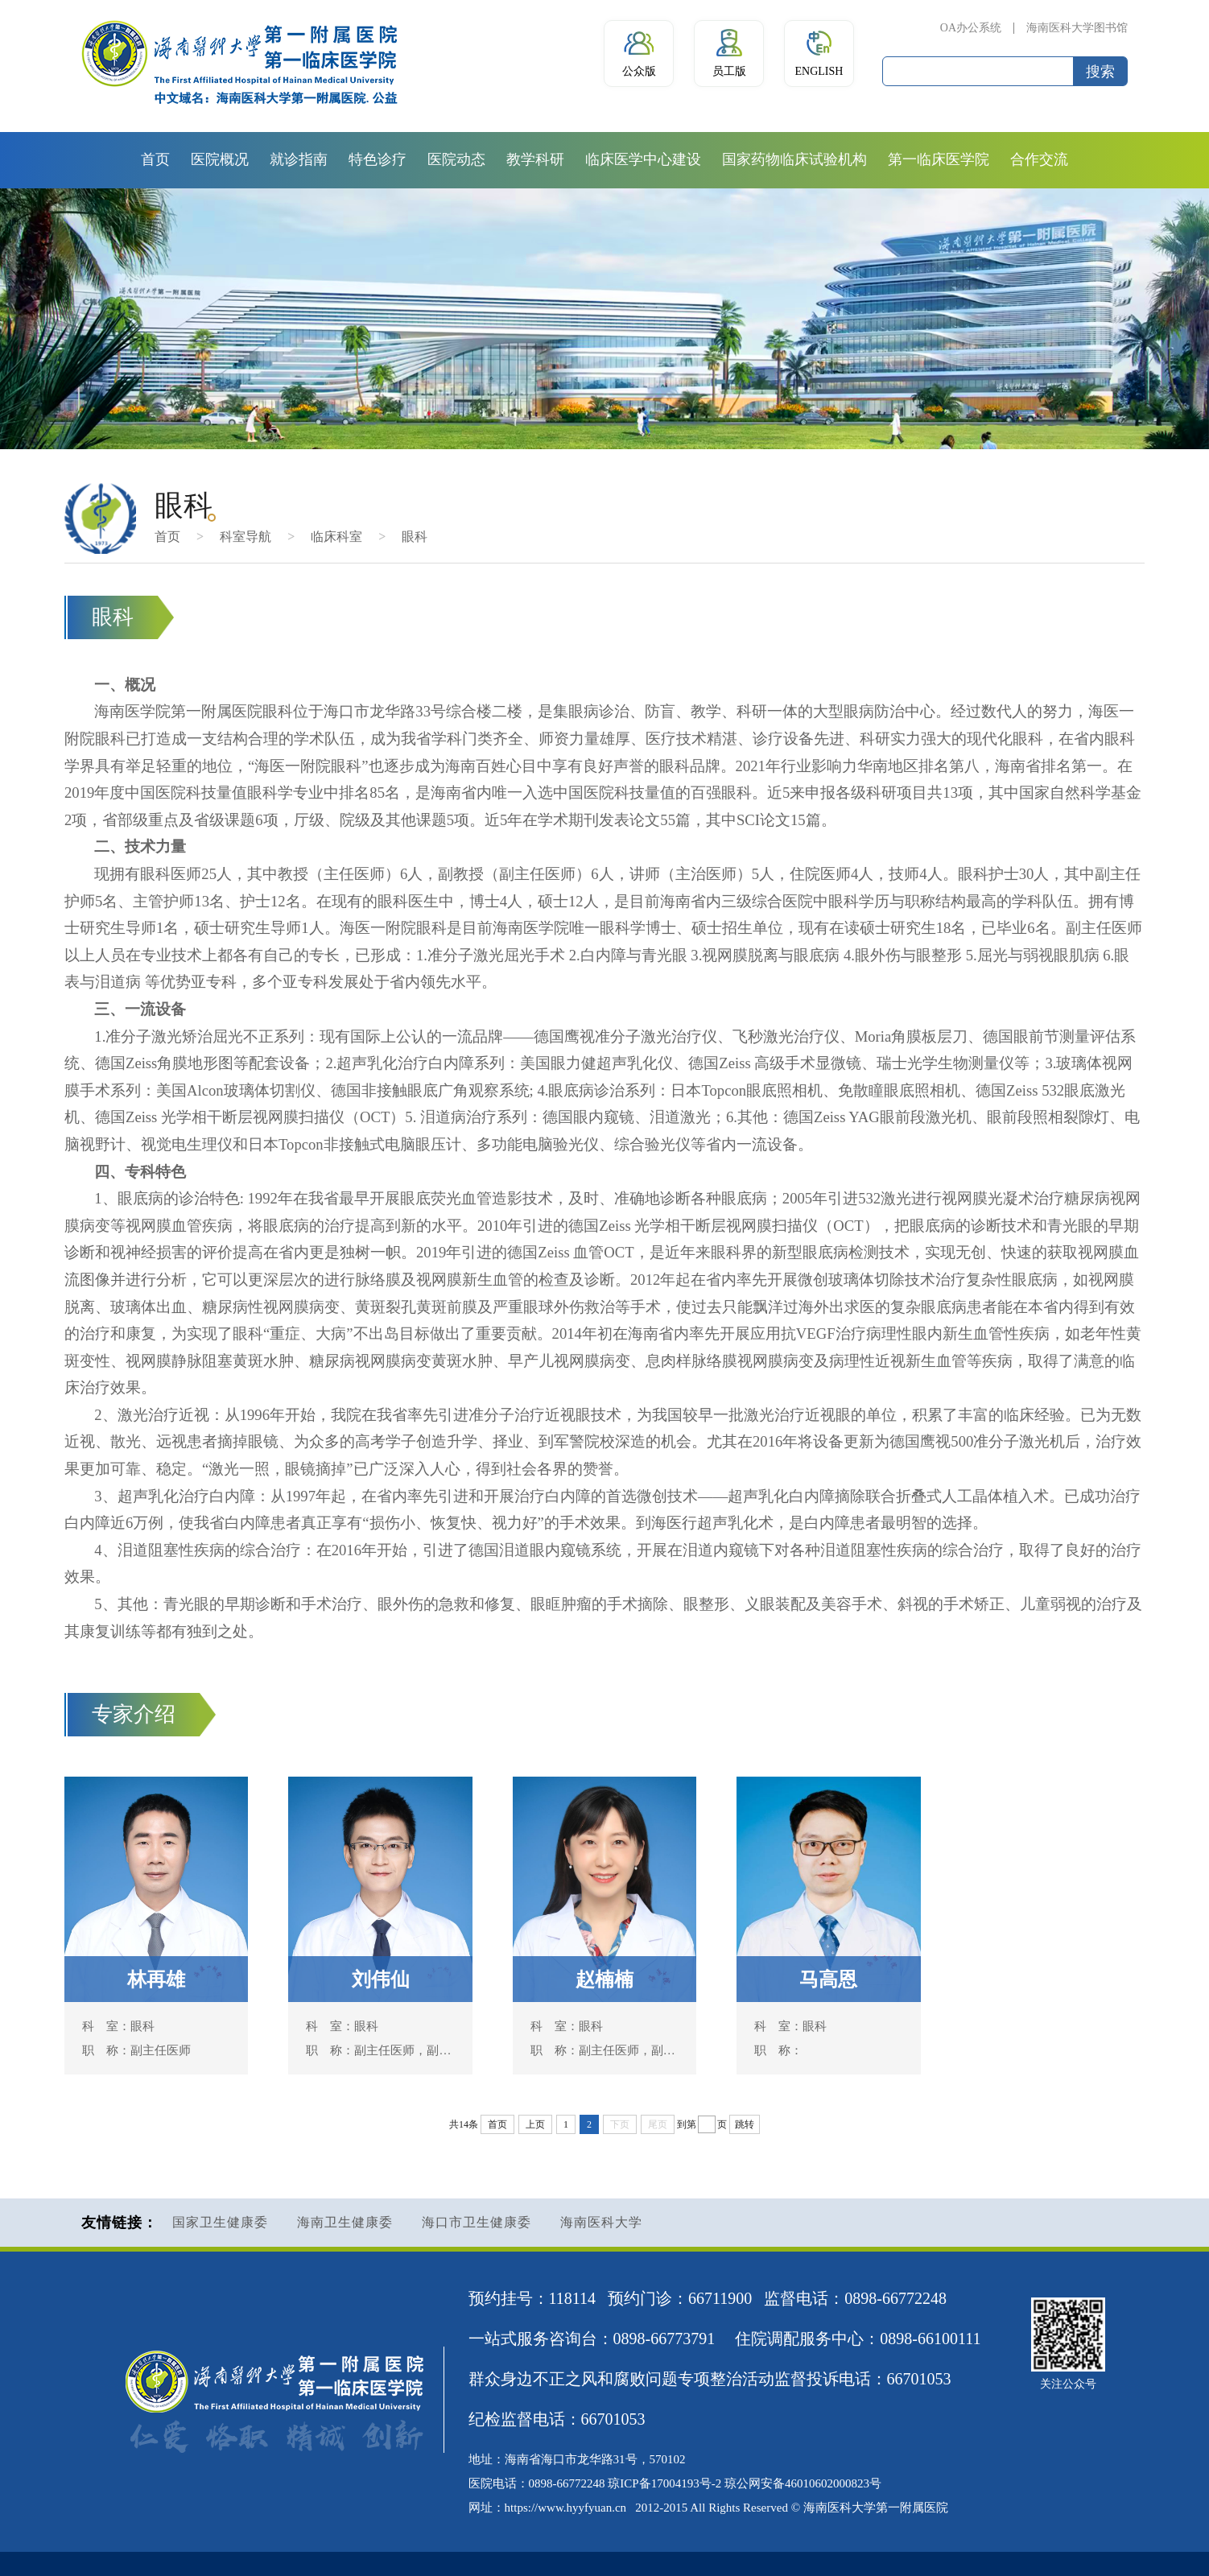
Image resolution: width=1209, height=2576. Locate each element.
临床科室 (336, 536)
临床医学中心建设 (643, 159)
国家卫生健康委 (220, 2222)
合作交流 (1039, 159)
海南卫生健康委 (345, 2222)
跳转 (744, 2124)
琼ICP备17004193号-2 (664, 2483)
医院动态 (456, 159)
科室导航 (245, 536)
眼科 (414, 536)
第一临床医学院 (938, 159)
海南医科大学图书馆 (1077, 28)
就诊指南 (299, 159)
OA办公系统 (970, 28)
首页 (155, 159)
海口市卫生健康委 (476, 2222)
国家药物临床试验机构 (794, 159)
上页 (535, 2124)
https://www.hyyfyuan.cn (566, 2507)
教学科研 (535, 159)
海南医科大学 (601, 2222)
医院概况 (220, 159)
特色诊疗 (377, 159)
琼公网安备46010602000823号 (802, 2483)
